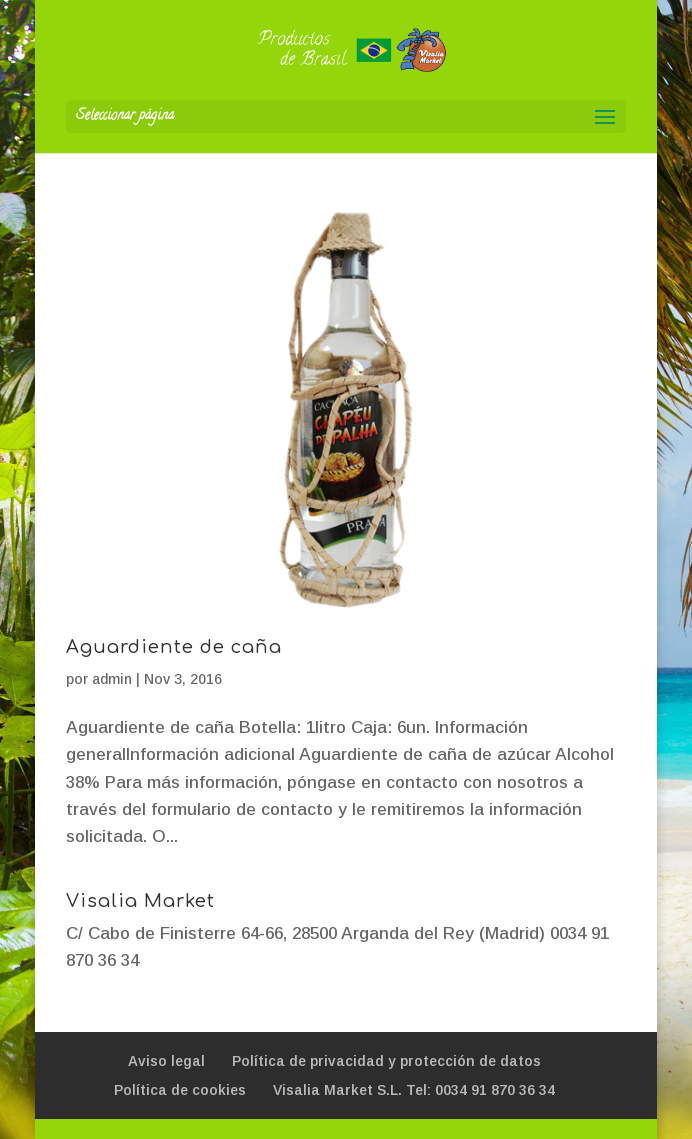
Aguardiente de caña (174, 647)
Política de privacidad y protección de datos (386, 1061)
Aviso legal (166, 1061)
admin (112, 679)
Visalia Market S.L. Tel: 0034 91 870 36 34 (414, 1090)
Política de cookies (180, 1090)
